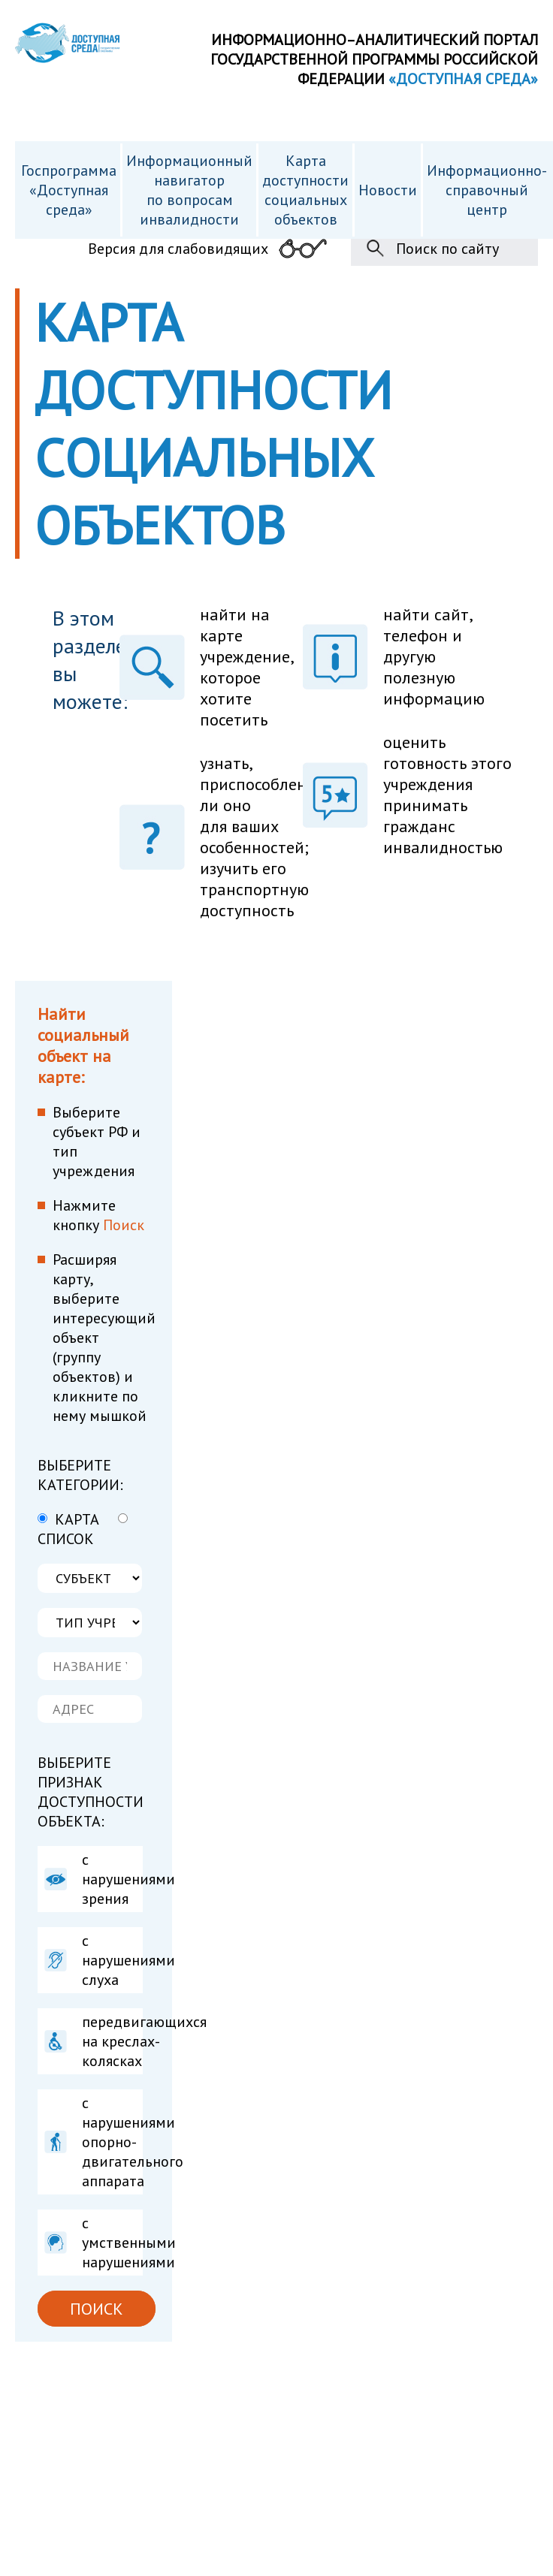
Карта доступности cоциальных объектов (305, 190)
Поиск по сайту (447, 248)
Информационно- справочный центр (487, 190)
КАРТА (68, 1519)
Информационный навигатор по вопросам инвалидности (189, 190)
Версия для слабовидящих (178, 248)
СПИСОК (83, 1531)
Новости (387, 190)
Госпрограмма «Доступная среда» (68, 190)
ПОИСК (96, 2308)
